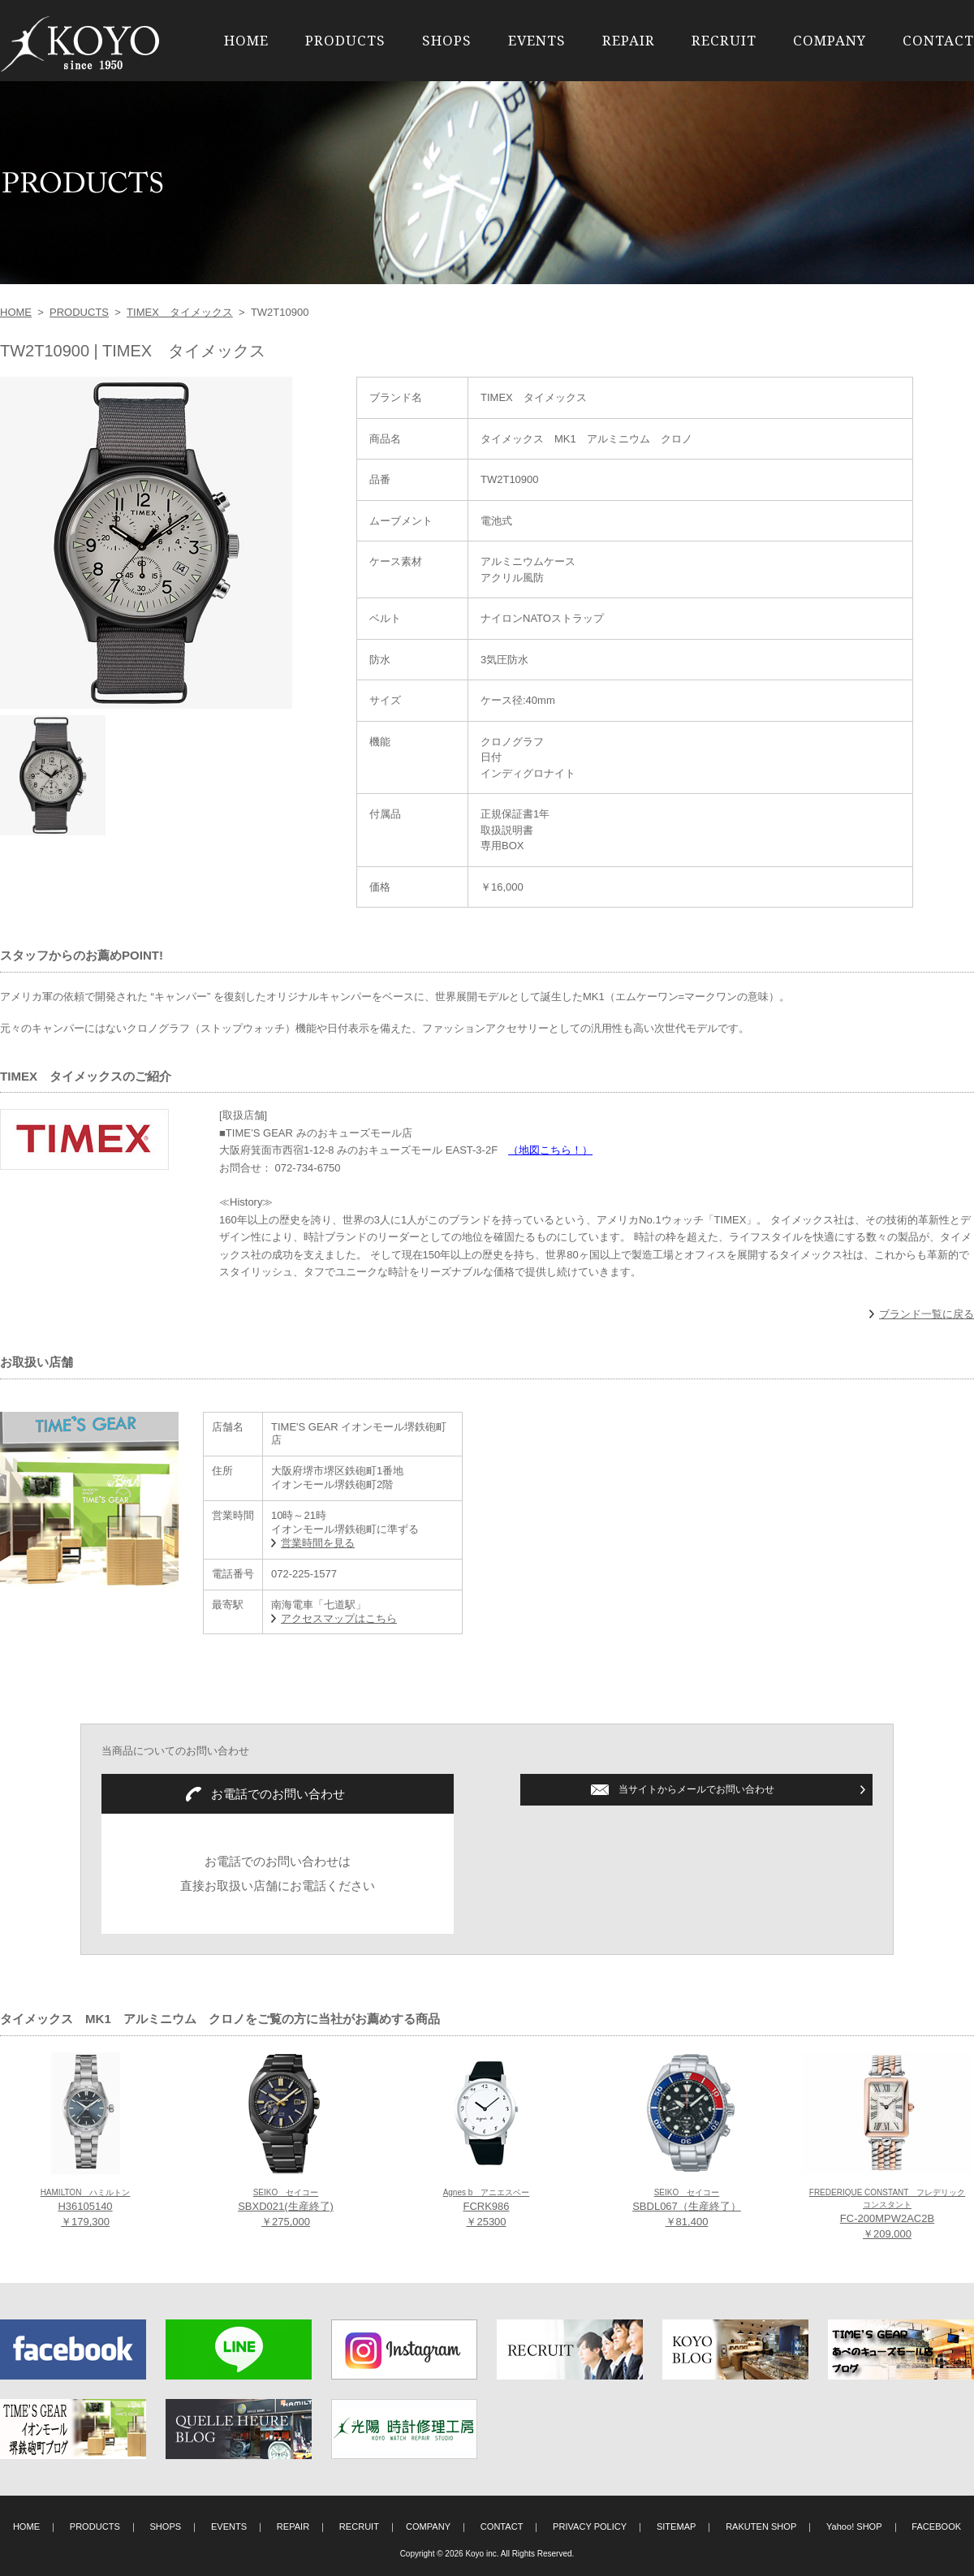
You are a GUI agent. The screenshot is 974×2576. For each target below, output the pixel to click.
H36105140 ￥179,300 (86, 2208)
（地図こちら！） (550, 1150)
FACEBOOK (936, 2526)
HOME (246, 40)
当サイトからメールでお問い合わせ (696, 1789)
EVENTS (537, 40)
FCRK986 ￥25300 (486, 2208)
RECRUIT (724, 40)
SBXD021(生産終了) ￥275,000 (286, 2208)
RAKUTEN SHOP (761, 2526)
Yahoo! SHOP (854, 2526)
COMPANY (829, 40)
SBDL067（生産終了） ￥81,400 (686, 2208)
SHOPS (447, 40)
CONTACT (938, 40)
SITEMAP (676, 2526)
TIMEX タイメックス (180, 312)
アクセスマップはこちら (339, 1618)
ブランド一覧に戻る (926, 1314)
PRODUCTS (345, 40)
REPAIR (628, 40)
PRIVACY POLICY (590, 2526)
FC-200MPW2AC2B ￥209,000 (887, 2214)
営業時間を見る (318, 1543)
